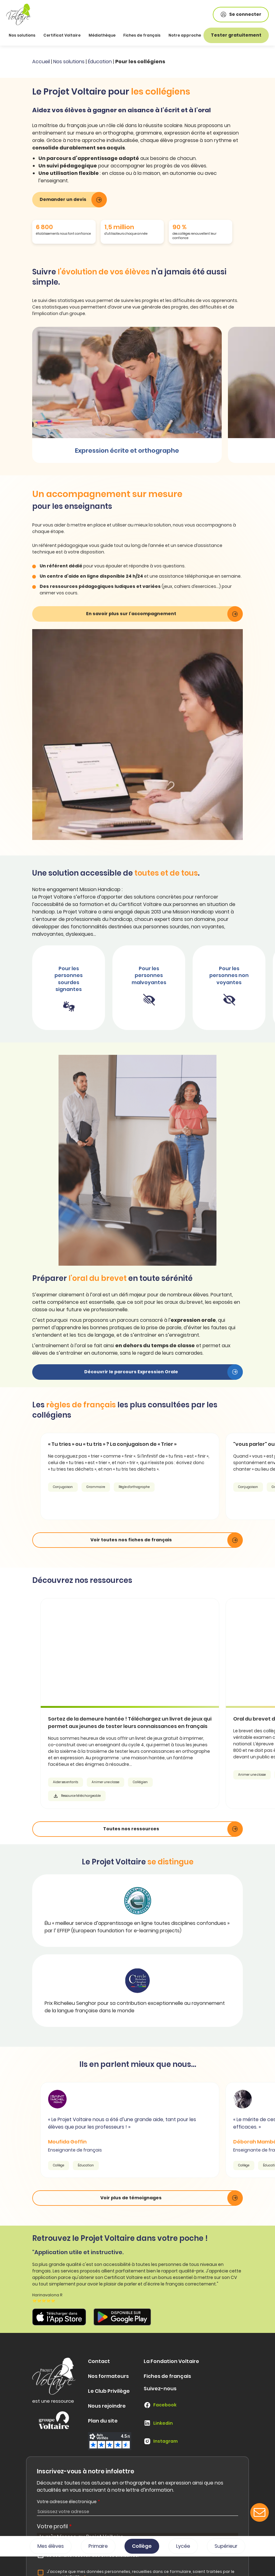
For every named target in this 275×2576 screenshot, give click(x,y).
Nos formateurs (108, 2376)
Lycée (183, 2546)
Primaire (98, 2546)
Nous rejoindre (107, 2405)
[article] (142, 1703)
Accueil (41, 61)
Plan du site (103, 2420)
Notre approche (184, 35)
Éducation (100, 61)
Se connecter (240, 14)
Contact (99, 2361)
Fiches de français (141, 35)
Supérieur (226, 2546)
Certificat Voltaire (62, 35)
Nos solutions (69, 61)
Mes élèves (50, 2546)
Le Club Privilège (109, 2391)
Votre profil (54, 2526)
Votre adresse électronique (68, 2501)
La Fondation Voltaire (171, 2361)
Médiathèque (102, 35)
